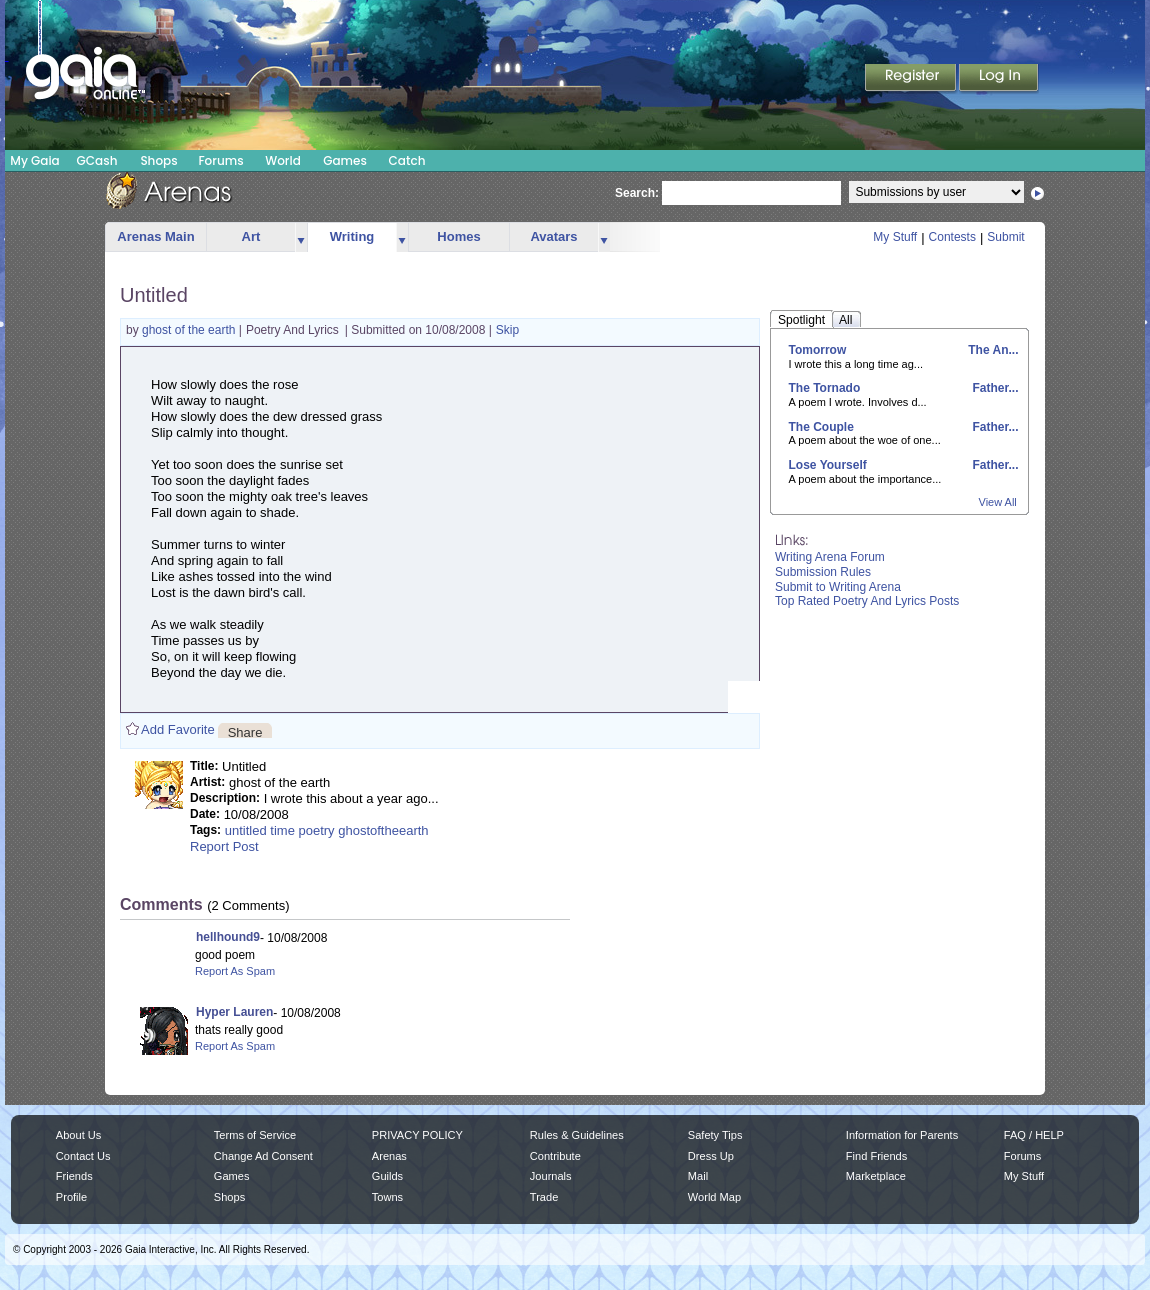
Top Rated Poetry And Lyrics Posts (867, 601)
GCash (97, 160)
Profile (71, 1197)
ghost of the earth (190, 330)
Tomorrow (818, 350)
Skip (507, 330)
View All (998, 502)
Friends (74, 1176)
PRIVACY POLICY (417, 1135)
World (283, 160)
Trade (544, 1197)
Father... (993, 388)
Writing (352, 236)
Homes (458, 236)
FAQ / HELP (1034, 1135)
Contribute (555, 1156)
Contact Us (83, 1156)
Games (345, 160)
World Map (714, 1197)
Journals (551, 1176)
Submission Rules (823, 572)
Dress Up (711, 1156)
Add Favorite (178, 729)
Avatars (553, 236)
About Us (78, 1135)
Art (251, 236)
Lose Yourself (828, 465)
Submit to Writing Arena (838, 587)
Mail (698, 1176)
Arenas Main (155, 236)
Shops (158, 160)
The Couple (821, 427)
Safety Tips (715, 1135)
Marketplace (876, 1176)
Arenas (389, 1156)
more (301, 237)
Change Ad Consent (263, 1156)
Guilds (387, 1176)
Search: (637, 193)
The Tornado (825, 388)
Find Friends (876, 1156)
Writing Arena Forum (830, 557)
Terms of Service (255, 1135)
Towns (387, 1197)
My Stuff (895, 237)
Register (912, 79)
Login (999, 79)
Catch (407, 160)
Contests (952, 237)
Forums (220, 160)
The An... (992, 350)
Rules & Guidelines (577, 1135)
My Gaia (34, 160)
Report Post (224, 846)
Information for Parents (902, 1135)
